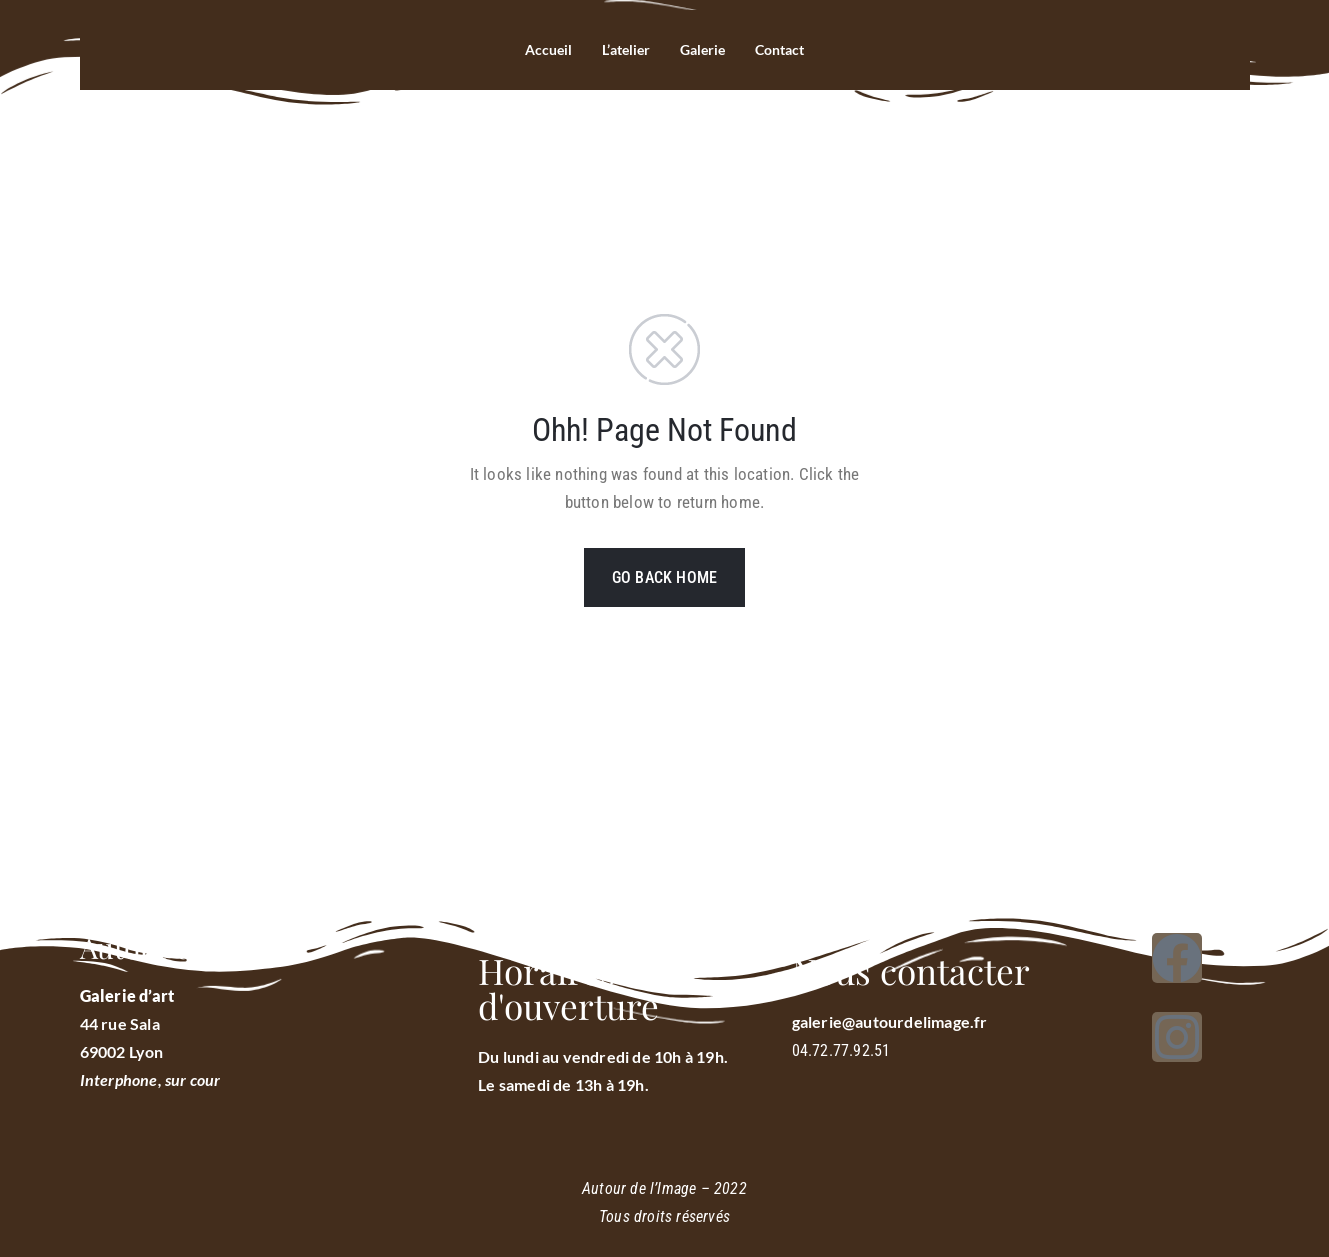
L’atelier (622, 50)
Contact (785, 50)
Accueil (541, 50)
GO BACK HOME (664, 577)
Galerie (703, 50)
